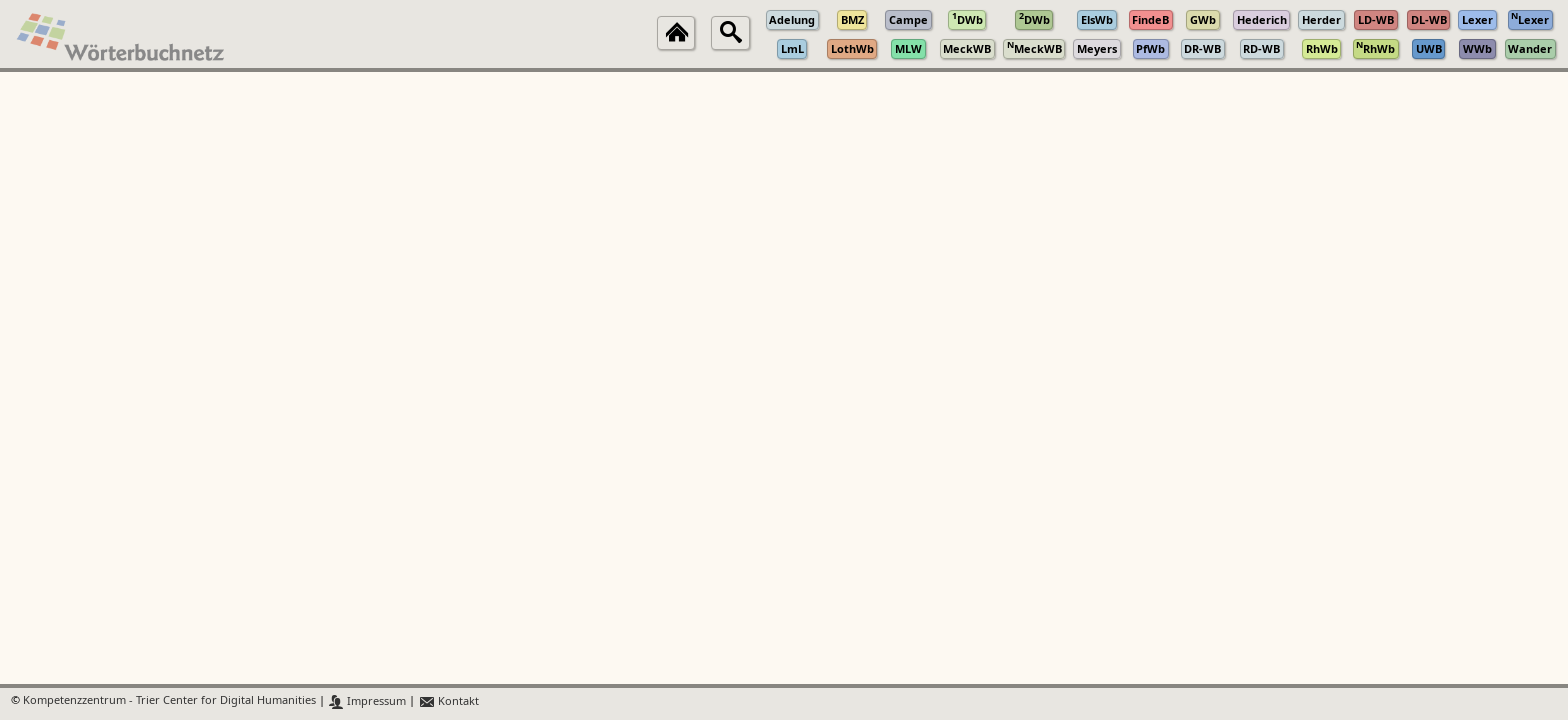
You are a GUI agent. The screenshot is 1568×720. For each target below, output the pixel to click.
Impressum (367, 701)
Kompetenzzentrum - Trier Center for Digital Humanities (169, 701)
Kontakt (448, 701)
